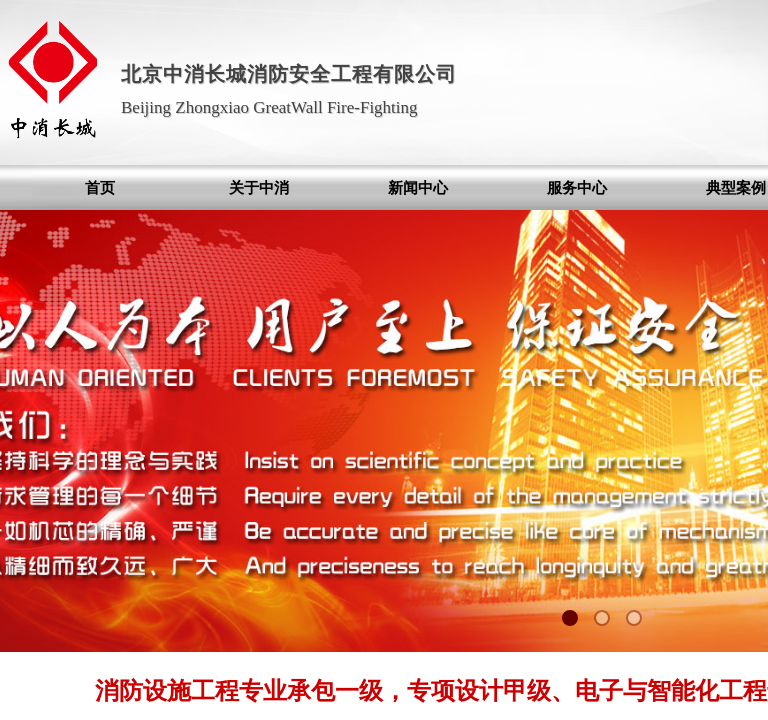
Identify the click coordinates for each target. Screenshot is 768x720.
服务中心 (577, 188)
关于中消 (259, 188)
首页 (100, 188)
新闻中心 (418, 188)
